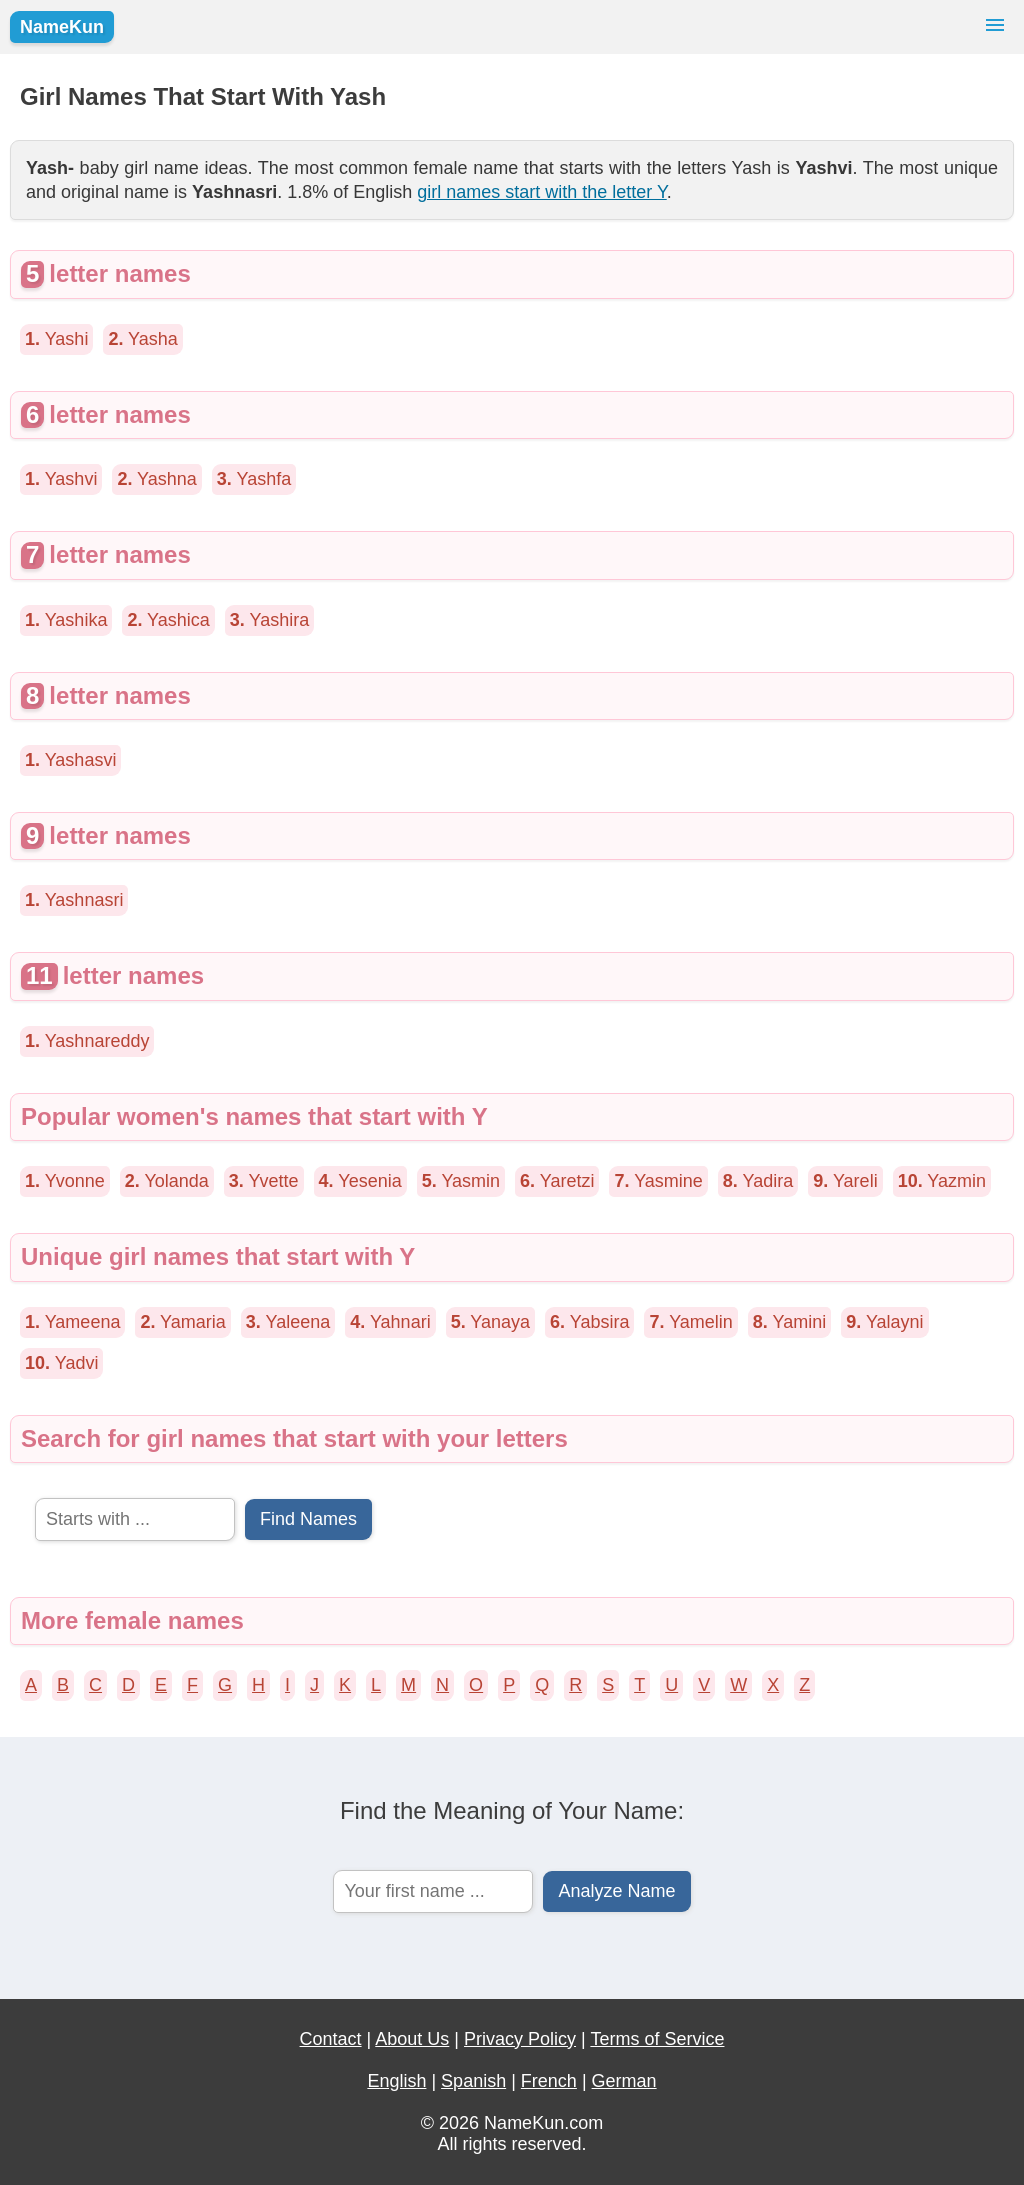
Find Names (308, 1519)
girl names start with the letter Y (541, 192)
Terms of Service (657, 2039)
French (549, 2081)
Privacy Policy (520, 2039)
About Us (412, 2039)
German (624, 2081)
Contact (331, 2039)
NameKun (62, 27)
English (396, 2081)
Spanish (473, 2081)
